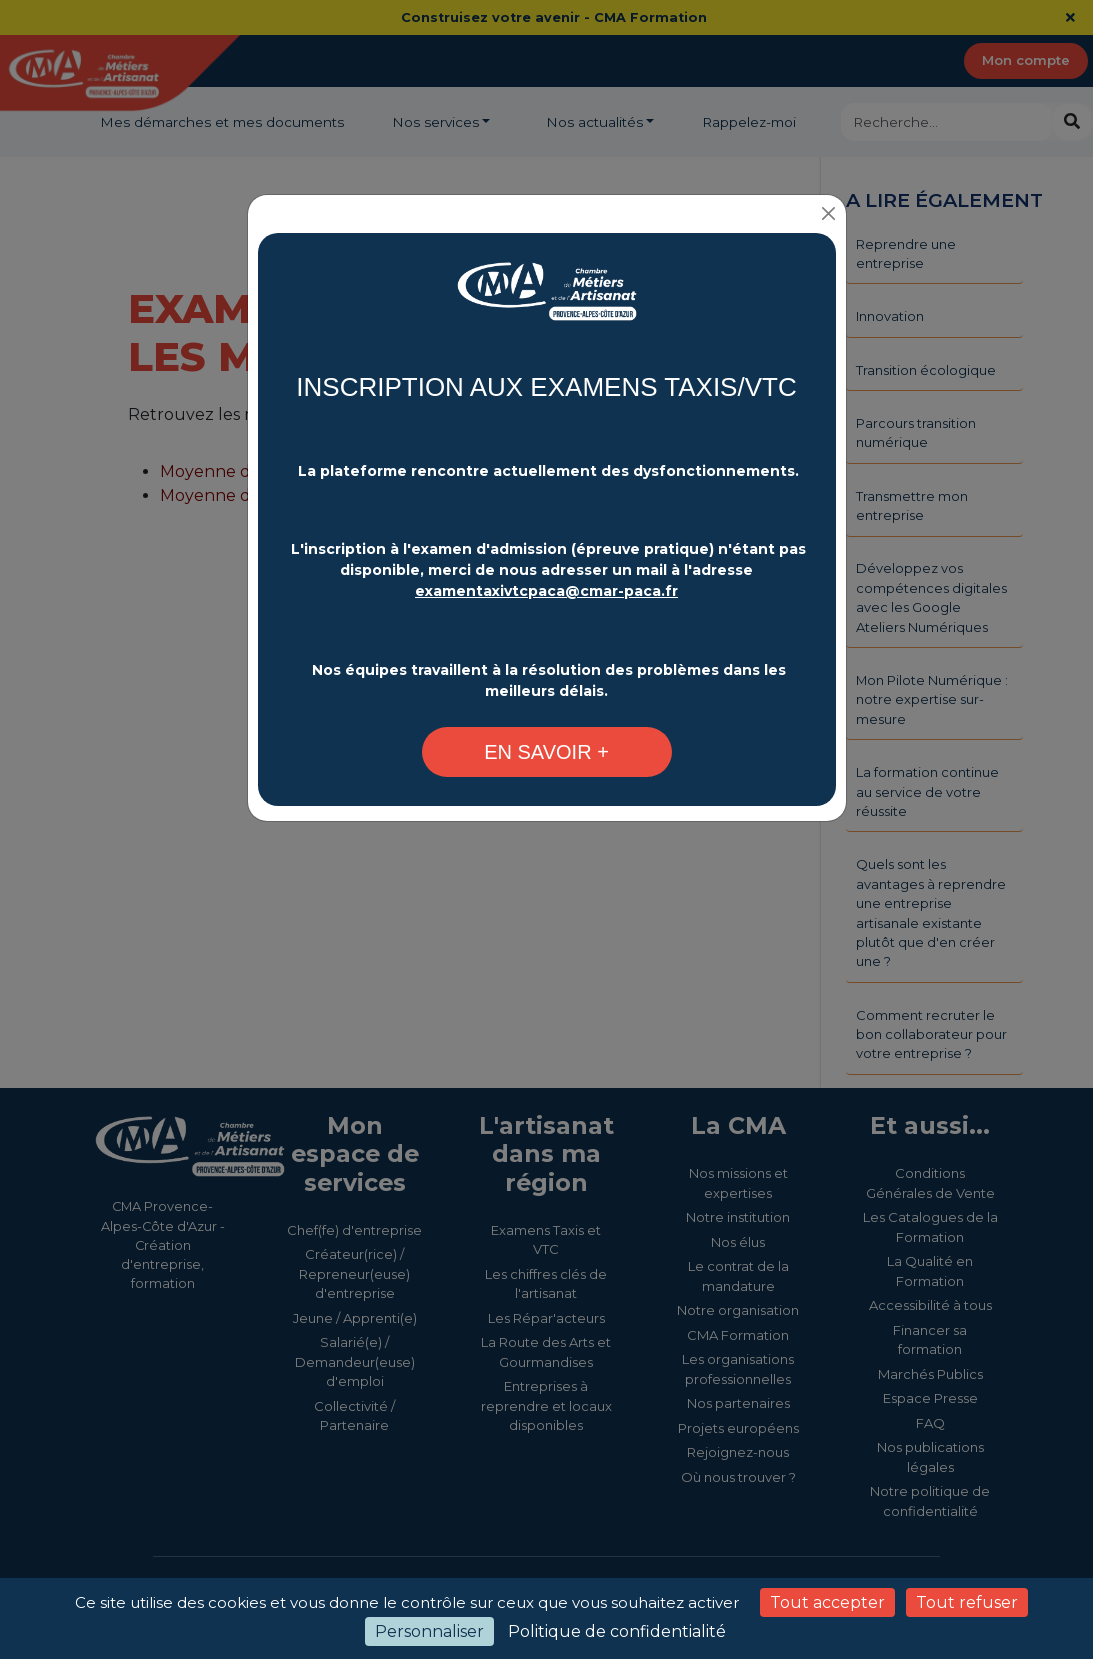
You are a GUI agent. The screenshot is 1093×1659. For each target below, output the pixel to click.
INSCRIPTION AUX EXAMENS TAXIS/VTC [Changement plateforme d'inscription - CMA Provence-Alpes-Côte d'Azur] (546, 387)
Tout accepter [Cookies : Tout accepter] (827, 1602)
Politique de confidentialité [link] (617, 1631)
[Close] (829, 213)
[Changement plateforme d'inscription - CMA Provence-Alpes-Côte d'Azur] (547, 301)
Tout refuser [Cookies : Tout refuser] (967, 1602)
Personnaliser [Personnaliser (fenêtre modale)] (429, 1631)
